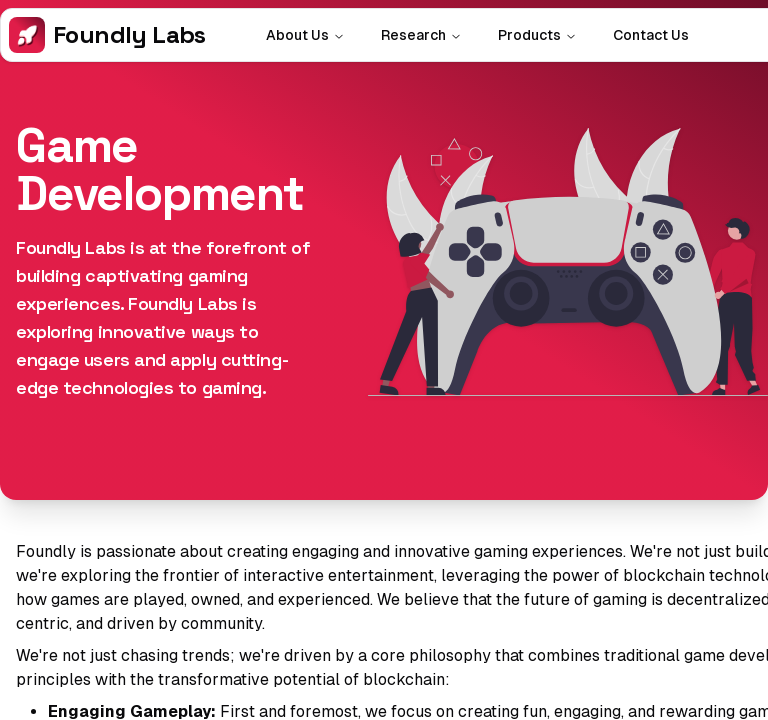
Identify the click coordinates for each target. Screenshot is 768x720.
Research (421, 35)
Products (537, 35)
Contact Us (651, 35)
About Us (305, 35)
